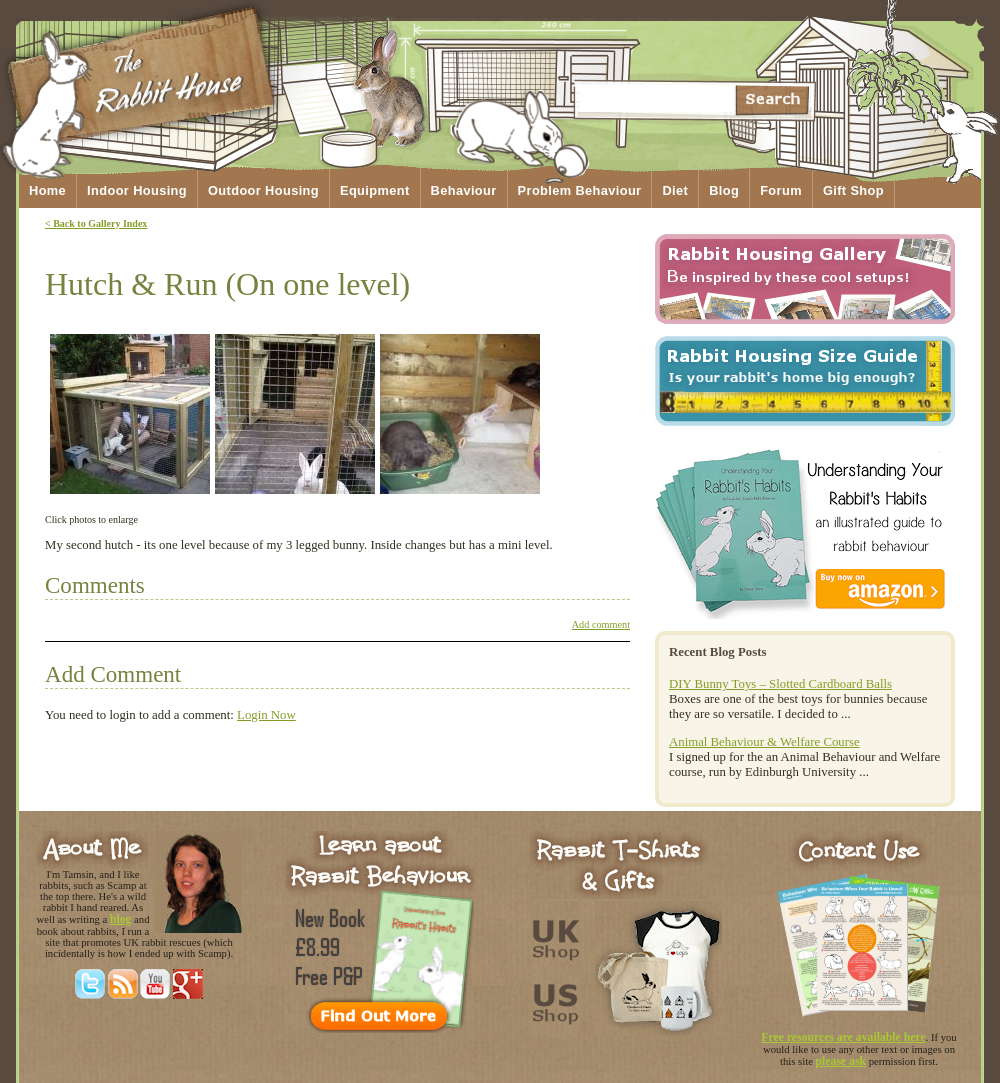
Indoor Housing (137, 190)
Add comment (601, 624)
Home (47, 190)
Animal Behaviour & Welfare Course (764, 742)
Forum (781, 190)
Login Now (266, 715)
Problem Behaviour (580, 190)
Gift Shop (853, 190)
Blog (724, 190)
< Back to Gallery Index (96, 223)
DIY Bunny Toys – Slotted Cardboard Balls (780, 684)
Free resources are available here (843, 1037)
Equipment (375, 190)
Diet (675, 190)
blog (121, 919)
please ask (841, 1061)
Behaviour (464, 190)
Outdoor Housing (263, 190)
